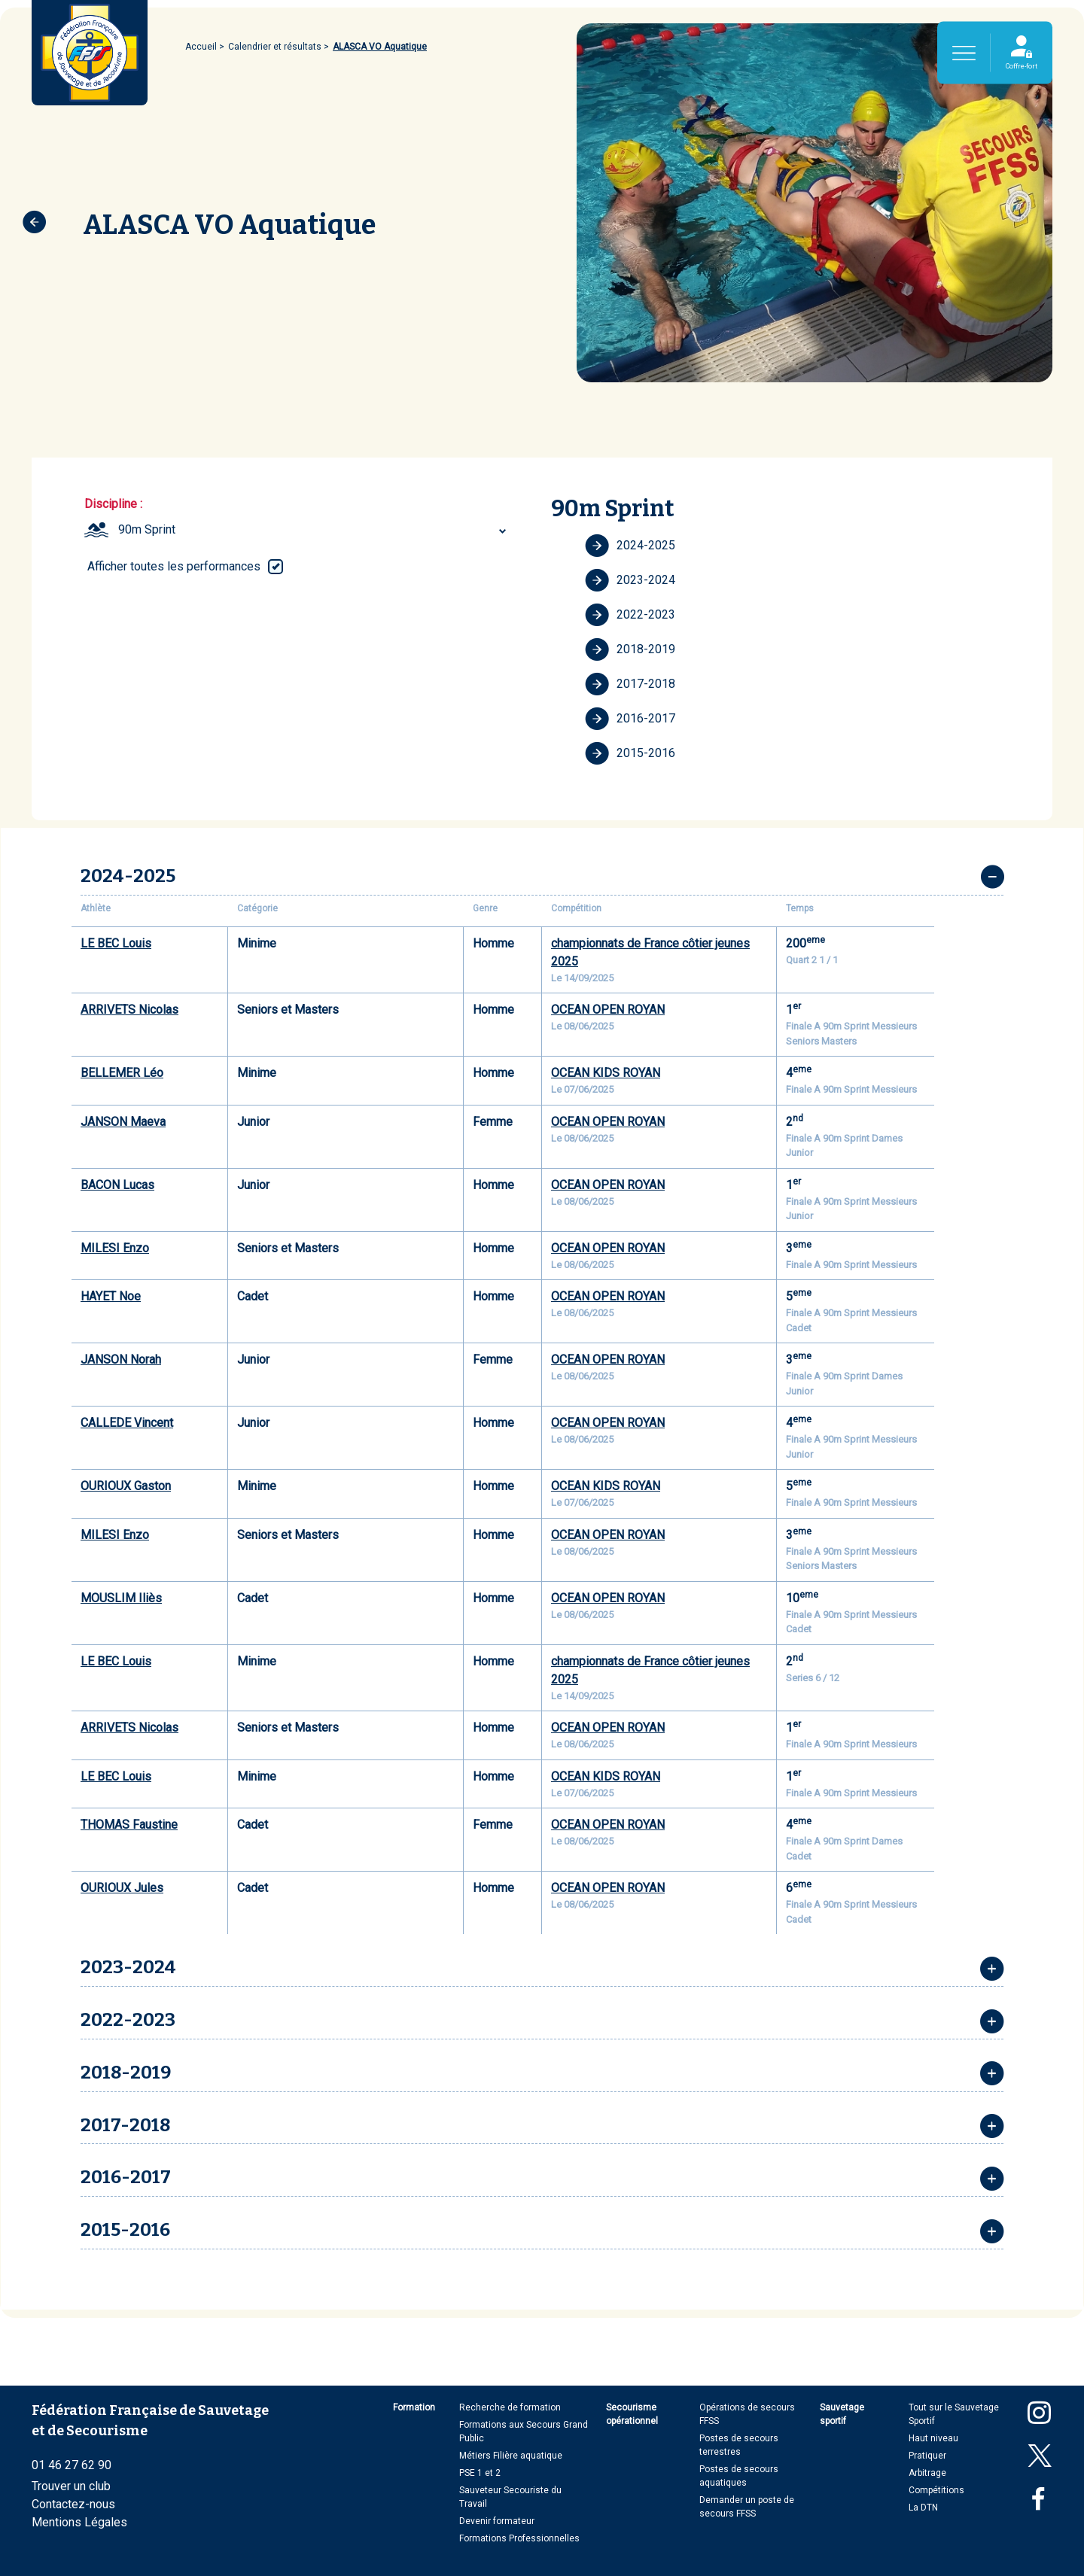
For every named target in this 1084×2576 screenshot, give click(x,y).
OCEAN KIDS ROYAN (605, 1073)
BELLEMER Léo (122, 1073)
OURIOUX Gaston (126, 1486)
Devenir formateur (496, 2521)
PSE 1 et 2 (480, 2473)
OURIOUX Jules (122, 1888)
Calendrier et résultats (274, 46)
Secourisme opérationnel (632, 2414)
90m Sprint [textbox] (146, 529)
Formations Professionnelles (519, 2538)
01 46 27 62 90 (71, 2465)
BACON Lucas (117, 1185)
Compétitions (936, 2490)
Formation (414, 2407)
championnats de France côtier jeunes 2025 (650, 952)
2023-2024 (630, 580)
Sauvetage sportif (842, 2414)
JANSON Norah (121, 1359)
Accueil (201, 46)
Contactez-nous (73, 2504)
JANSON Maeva (123, 1122)
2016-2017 (630, 719)
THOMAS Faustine (129, 1824)
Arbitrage (927, 2473)
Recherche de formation (510, 2407)
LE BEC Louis (116, 943)
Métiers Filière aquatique (510, 2455)
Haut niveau (933, 2438)
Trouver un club (71, 2486)
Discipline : (113, 504)
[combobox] (314, 530)
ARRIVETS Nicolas (129, 1009)
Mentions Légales (79, 2522)
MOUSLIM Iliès (121, 1598)
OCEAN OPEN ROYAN (608, 1009)
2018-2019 (630, 649)
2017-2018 (630, 684)
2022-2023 (630, 615)
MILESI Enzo (115, 1248)
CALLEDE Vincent (127, 1423)
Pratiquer (927, 2455)
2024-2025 (630, 546)
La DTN (923, 2507)
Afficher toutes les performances (173, 566)
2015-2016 (630, 753)
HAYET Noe (111, 1296)
